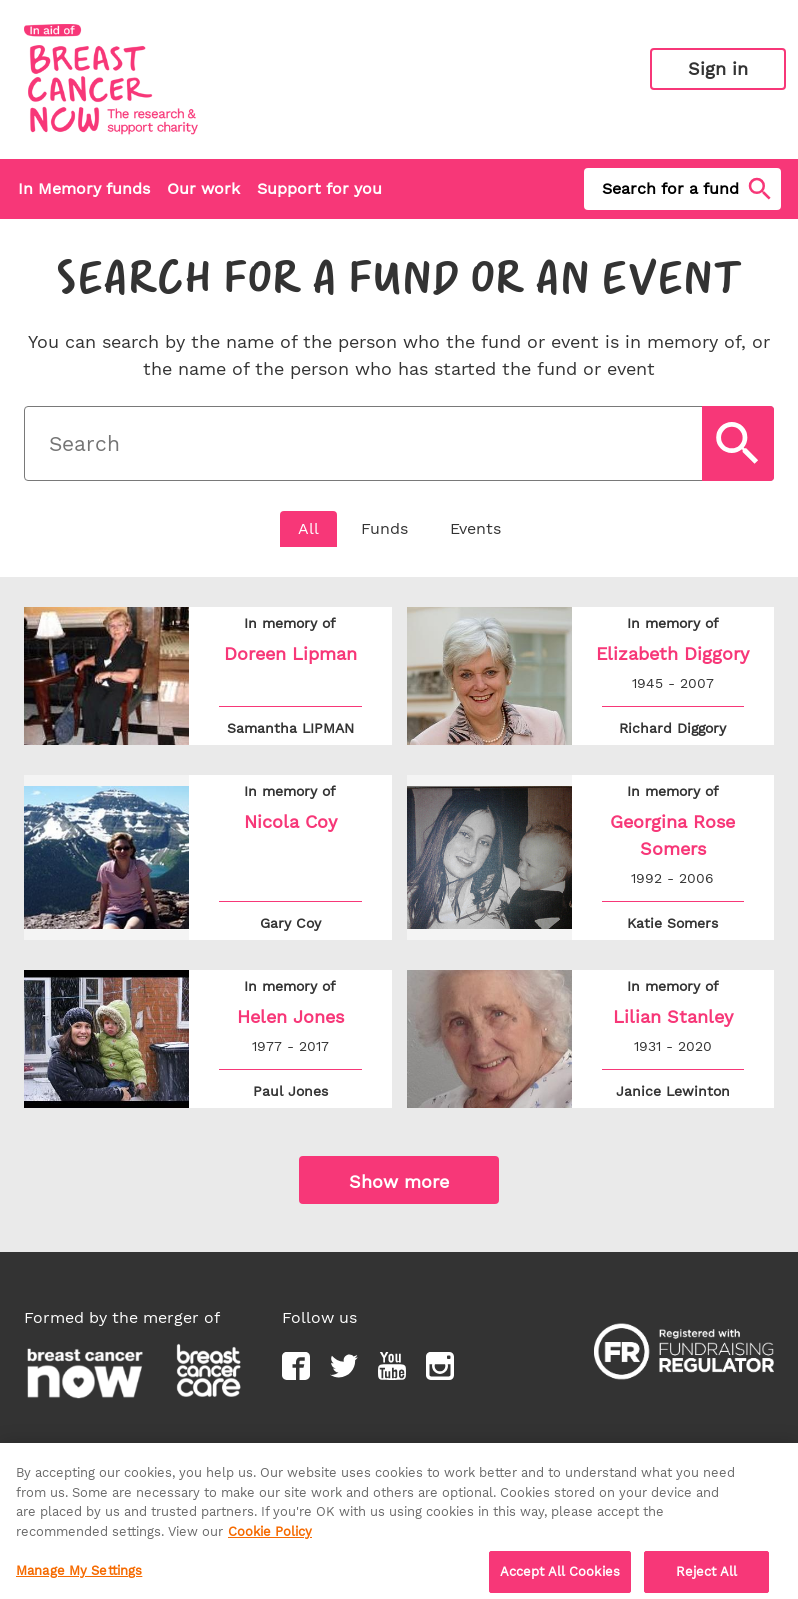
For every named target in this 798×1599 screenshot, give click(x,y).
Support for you (319, 188)
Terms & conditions (218, 1450)
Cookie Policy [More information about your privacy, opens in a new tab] (270, 1540)
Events (475, 528)
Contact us (350, 1450)
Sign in (718, 68)
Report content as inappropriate (612, 1450)
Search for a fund (688, 189)
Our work (203, 188)
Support (439, 1450)
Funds (384, 528)
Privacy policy (77, 1450)
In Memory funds (84, 188)
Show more (399, 1181)
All (308, 528)
